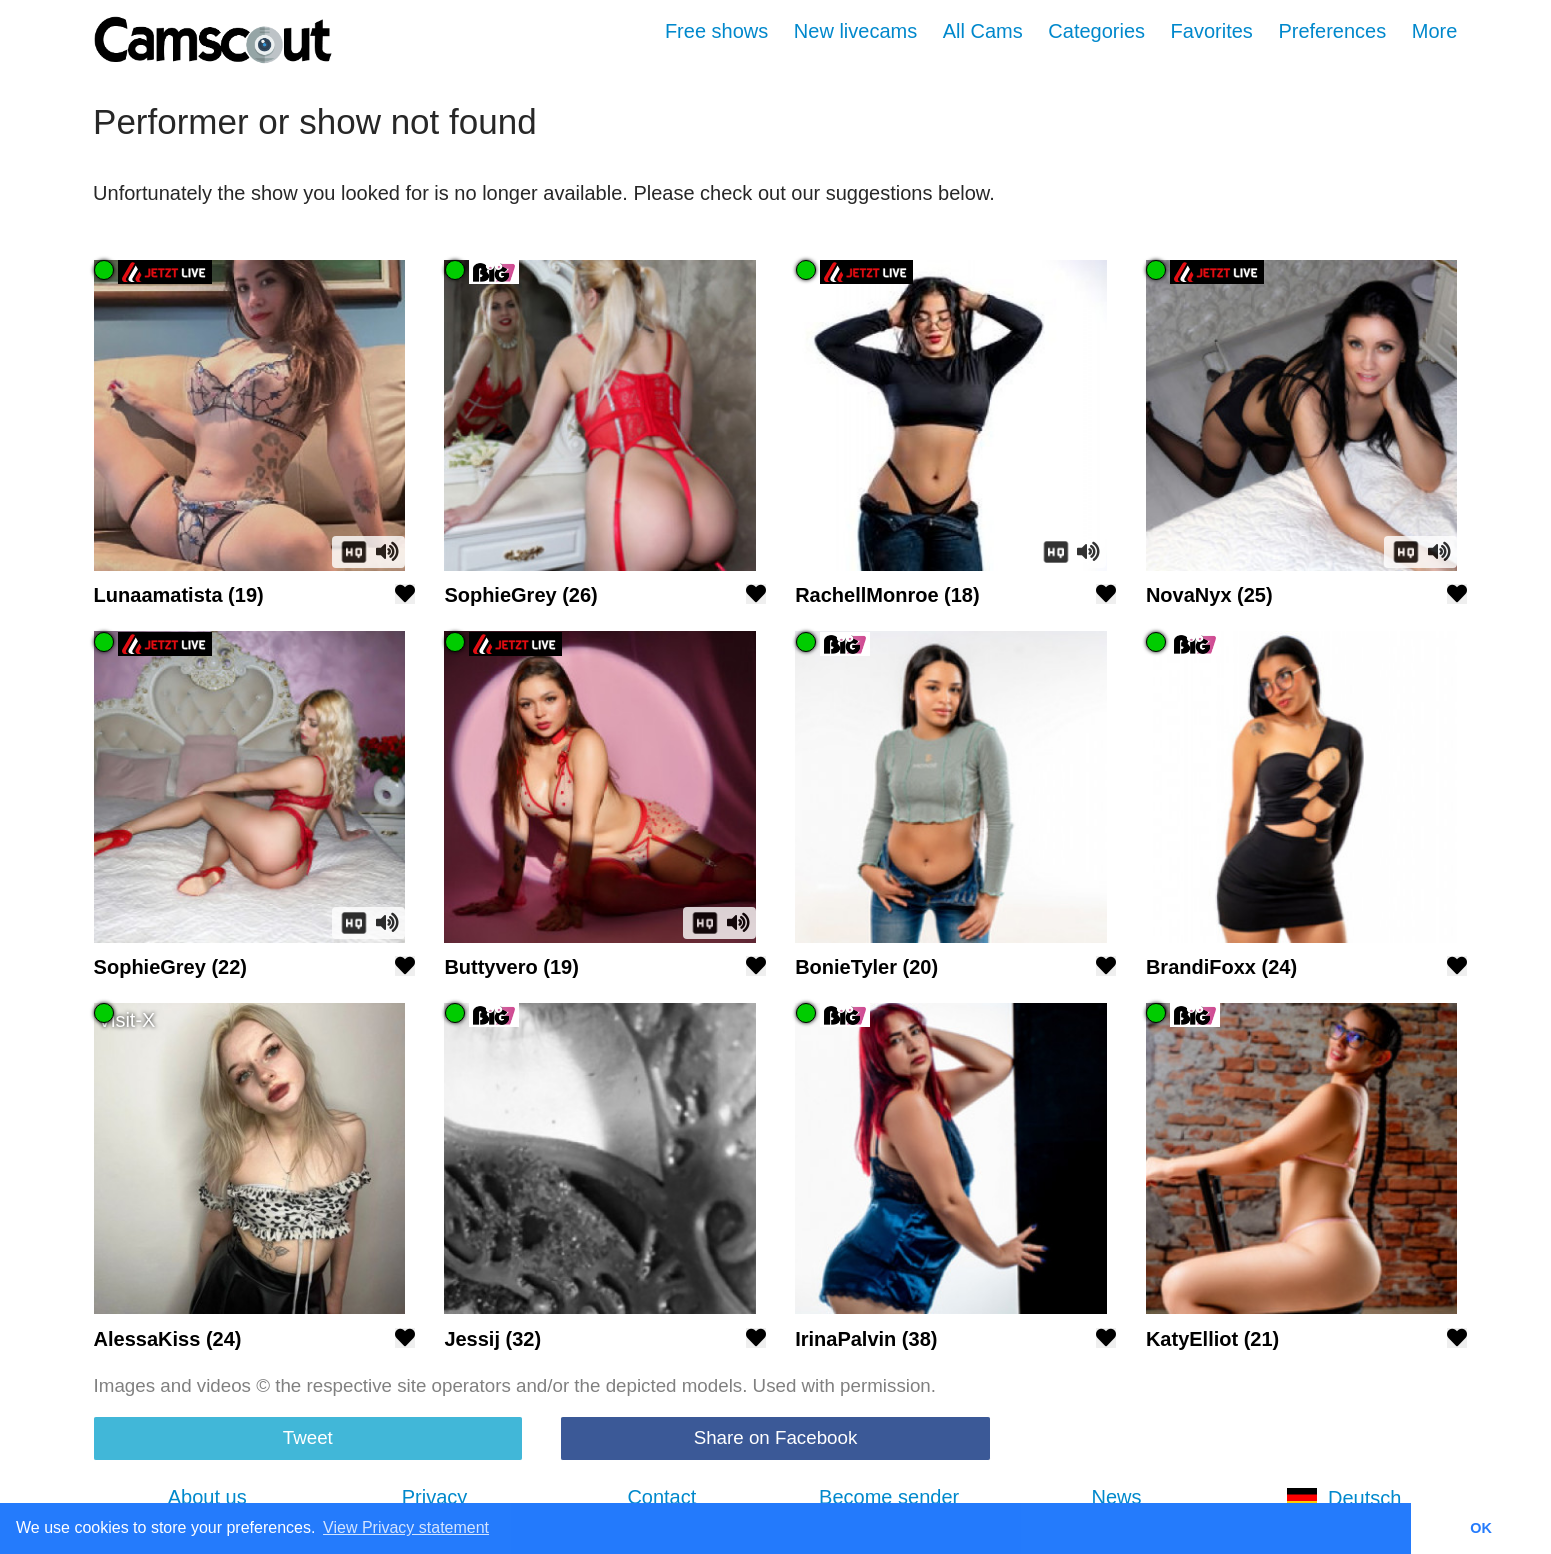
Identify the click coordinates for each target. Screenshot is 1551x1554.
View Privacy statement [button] (406, 1527)
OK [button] (1481, 1528)
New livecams (855, 31)
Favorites (1212, 31)
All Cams (983, 31)
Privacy (435, 1497)
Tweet (308, 1437)
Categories (1096, 31)
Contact (661, 1497)
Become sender (889, 1497)
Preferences (1332, 31)
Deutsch (1343, 1498)
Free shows (716, 31)
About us (207, 1497)
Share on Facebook (776, 1437)
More (1435, 31)
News (1116, 1497)
